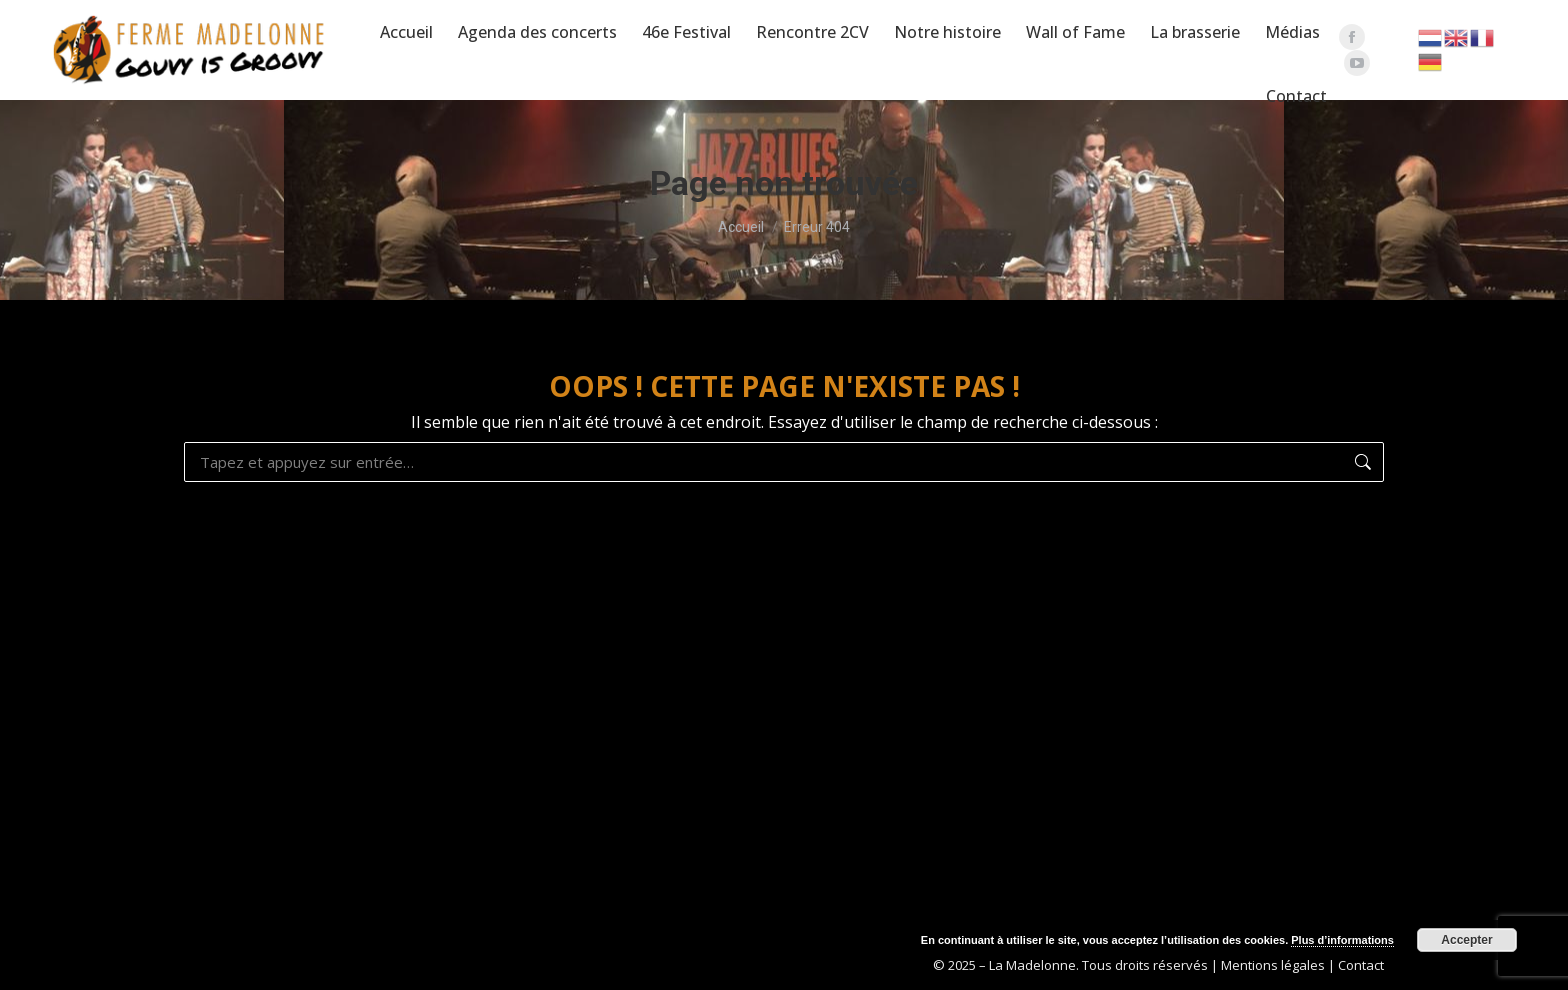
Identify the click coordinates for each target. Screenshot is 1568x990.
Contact (1361, 965)
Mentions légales (1273, 965)
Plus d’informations (1342, 940)
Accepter (1466, 940)
